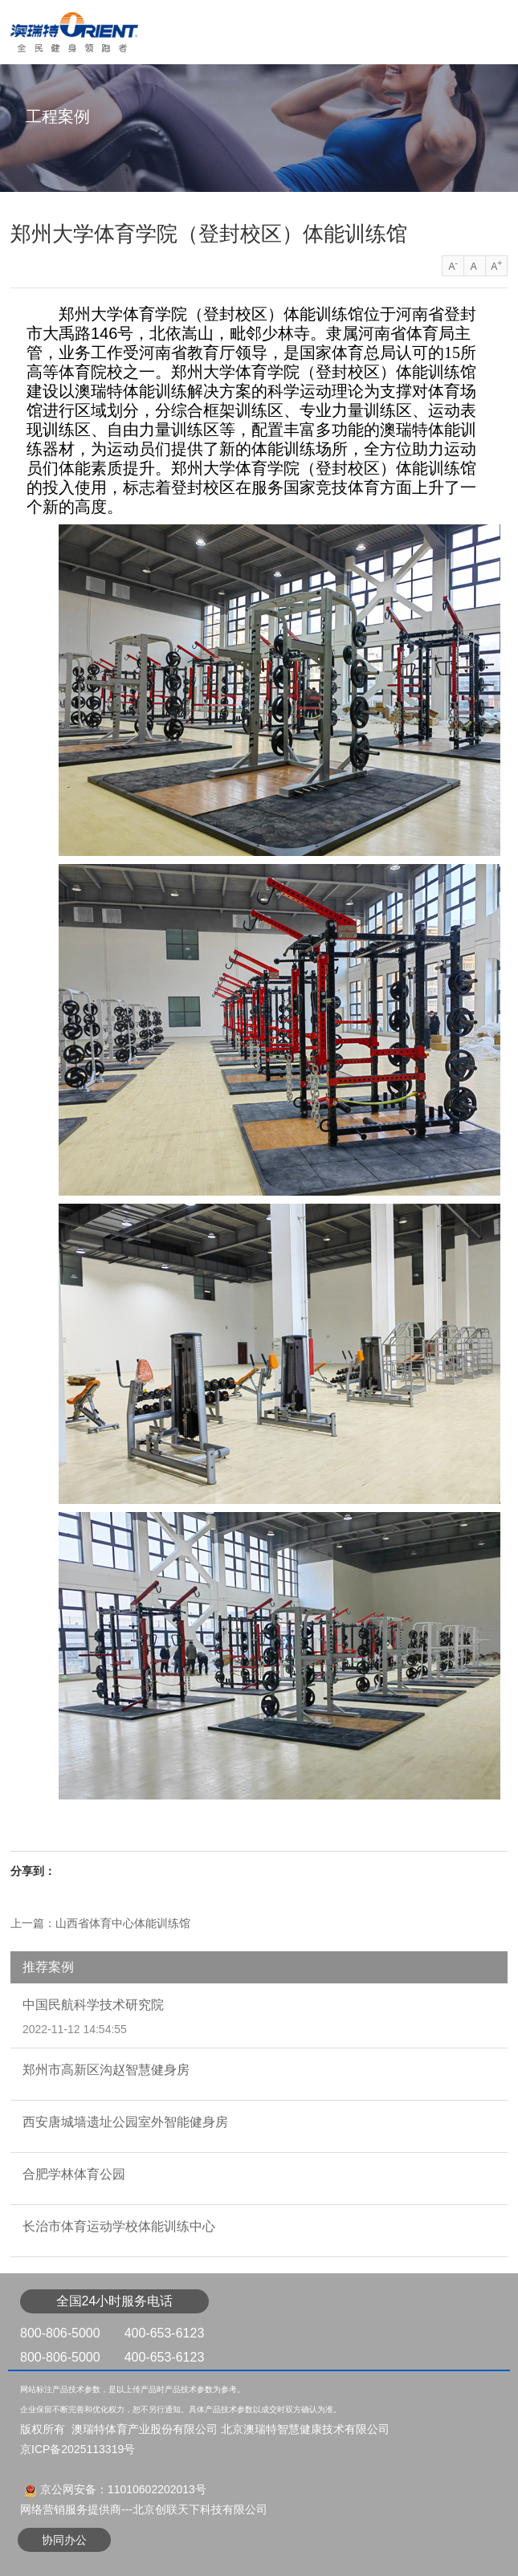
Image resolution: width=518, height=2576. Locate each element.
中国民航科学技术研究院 (93, 2004)
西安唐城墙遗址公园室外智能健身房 (125, 2122)
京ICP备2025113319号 (77, 2449)
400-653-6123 (164, 2333)
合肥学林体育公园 (73, 2174)
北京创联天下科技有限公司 (200, 2509)
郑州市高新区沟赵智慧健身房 (106, 2070)
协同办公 (64, 2539)
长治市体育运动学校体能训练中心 (118, 2226)
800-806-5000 (60, 2333)
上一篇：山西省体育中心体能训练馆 (100, 1923)
